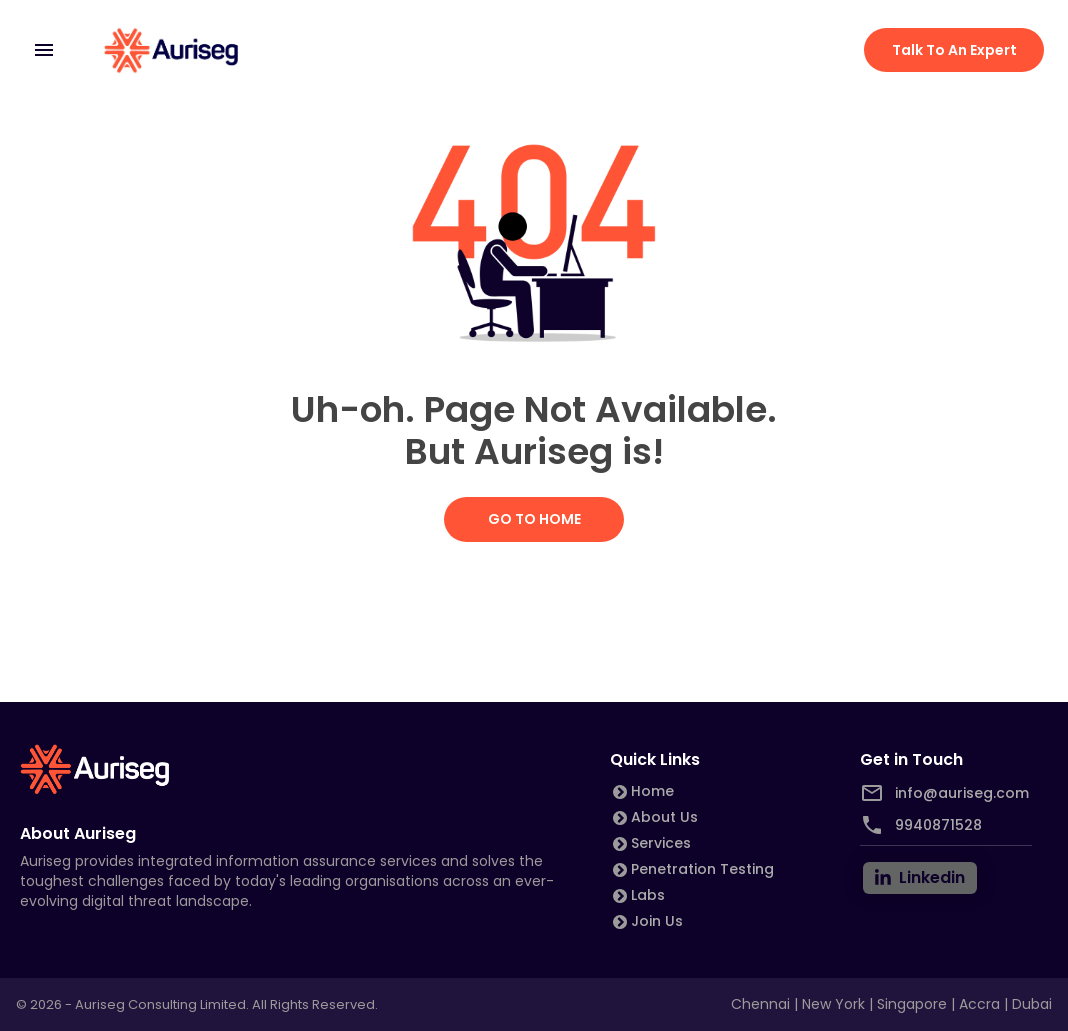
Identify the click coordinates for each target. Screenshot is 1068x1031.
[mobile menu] (44, 50)
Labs (648, 895)
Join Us (657, 921)
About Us (664, 817)
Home (652, 791)
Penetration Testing (702, 869)
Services (661, 843)
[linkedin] (920, 878)
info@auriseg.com (962, 793)
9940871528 (938, 825)
